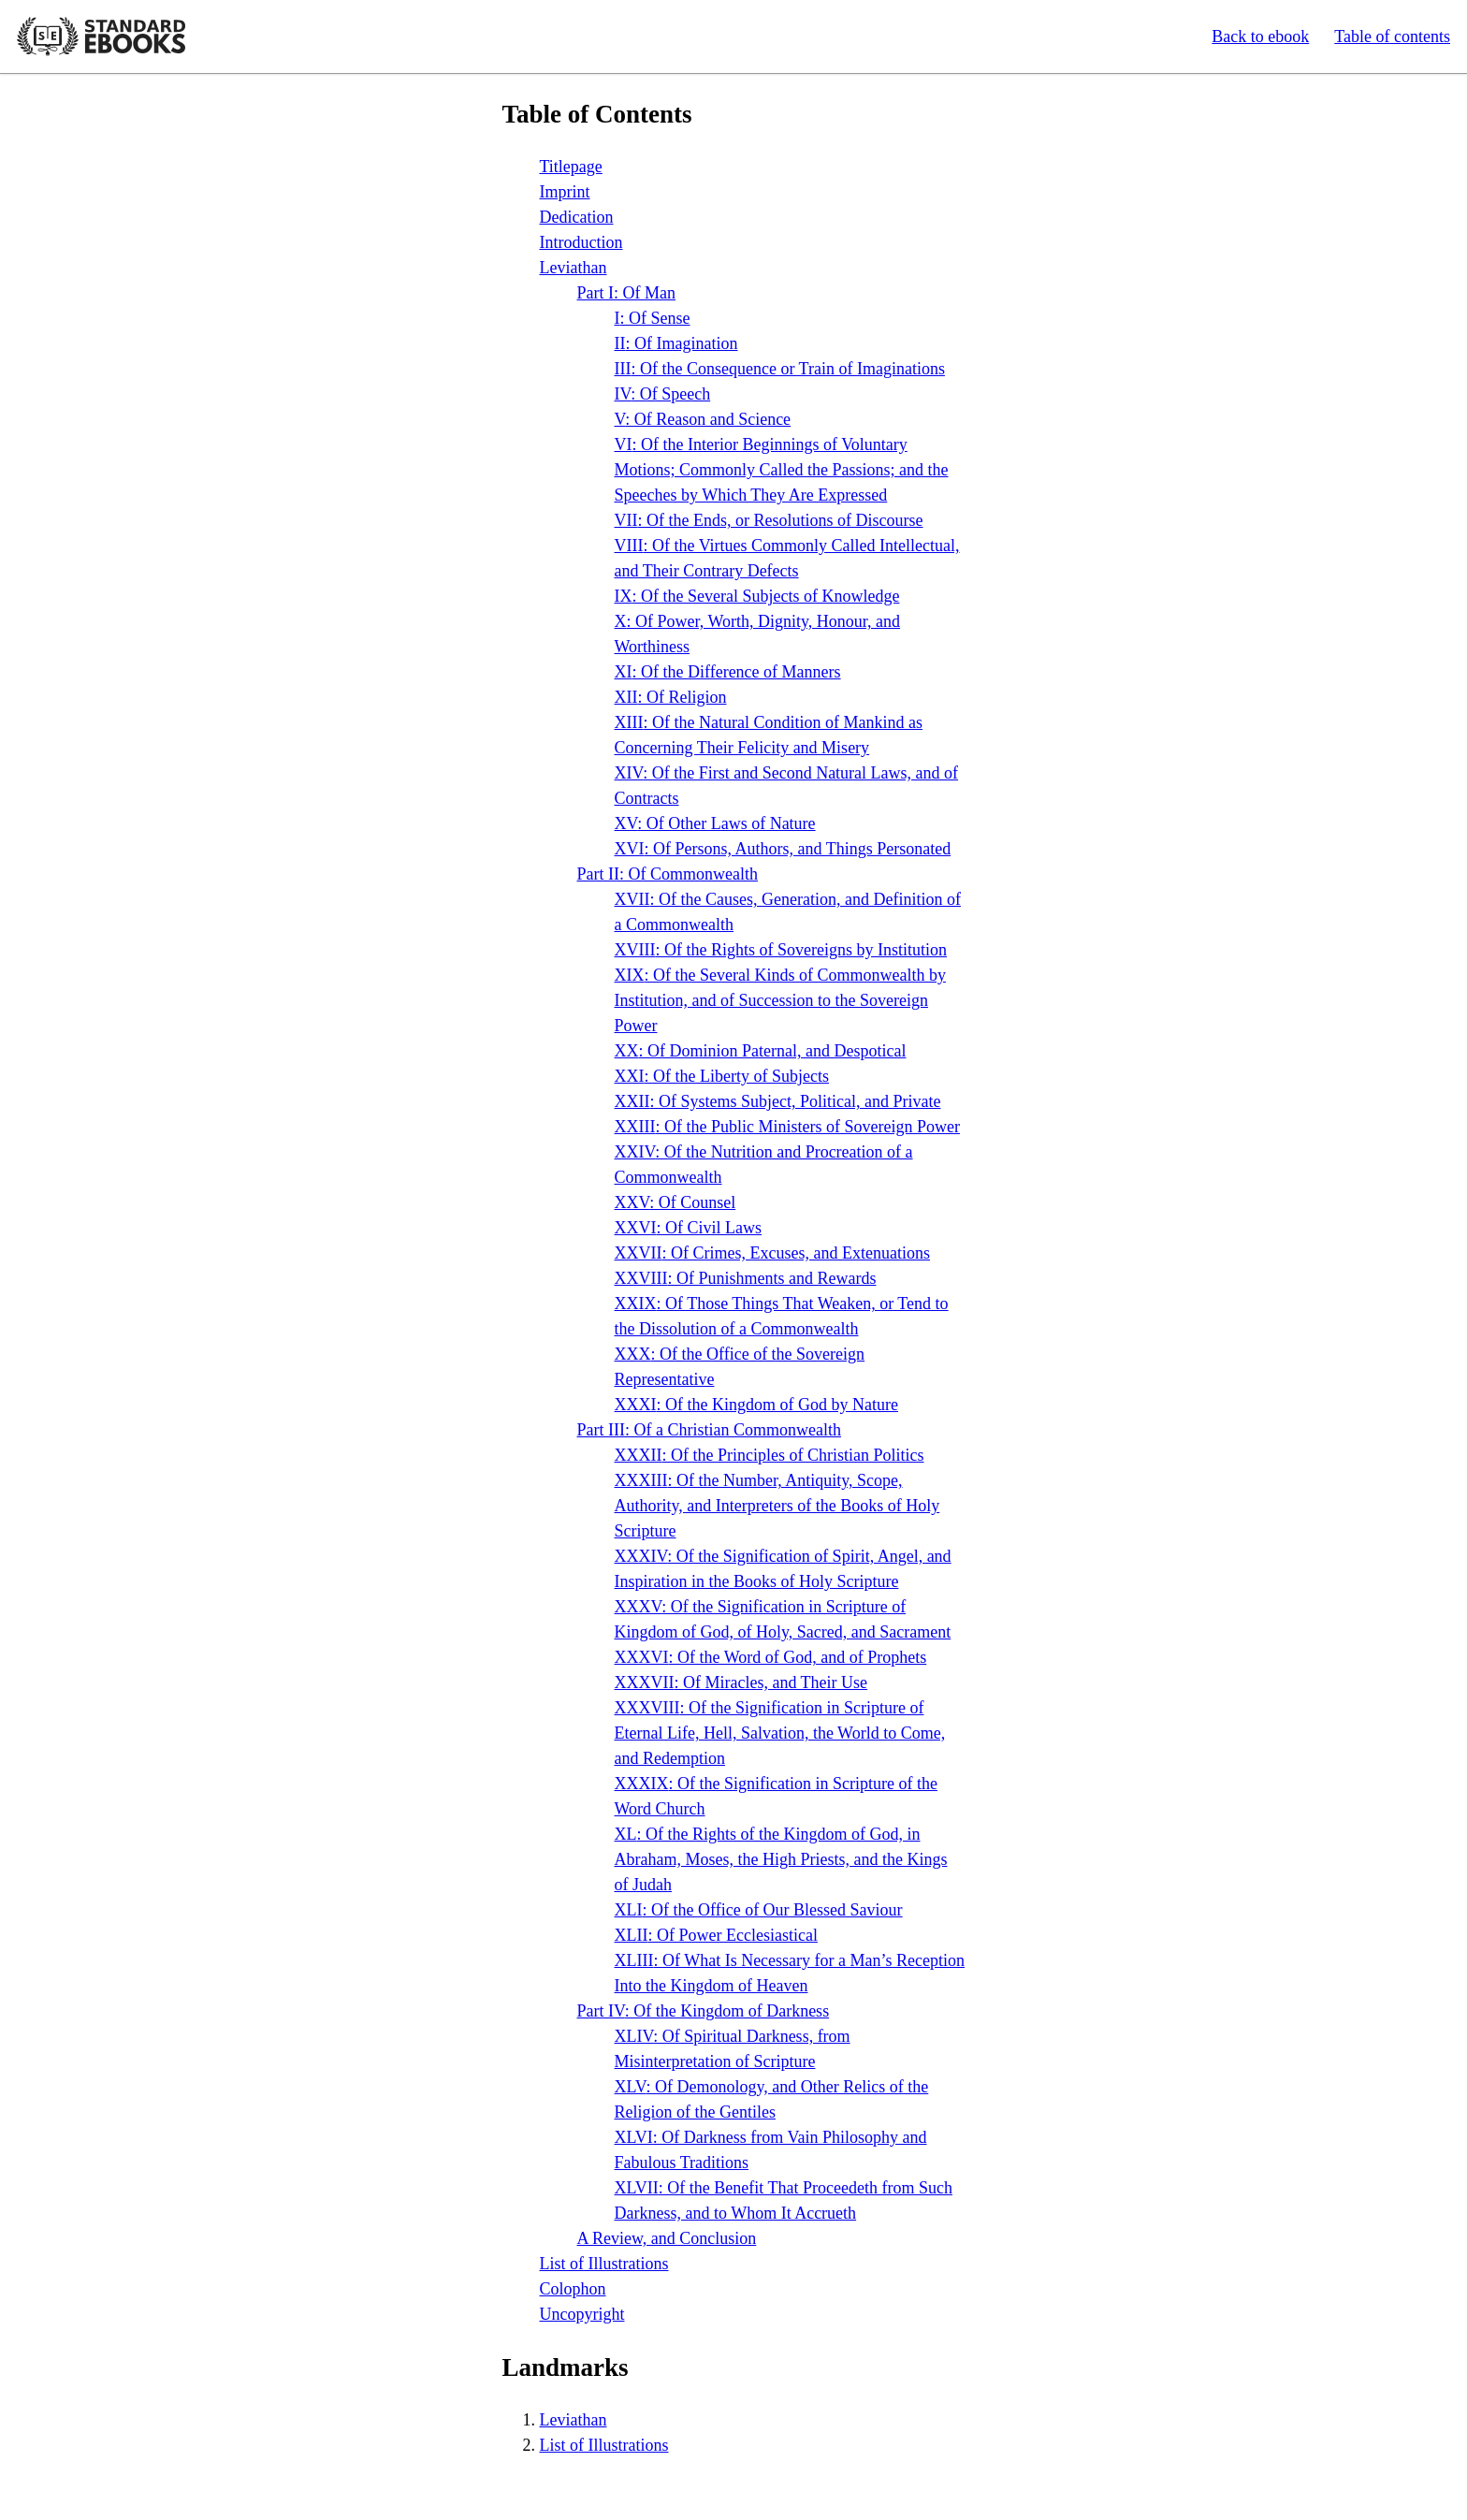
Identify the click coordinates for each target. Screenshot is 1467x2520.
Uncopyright (582, 2314)
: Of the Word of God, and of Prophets (771, 1657)
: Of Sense (652, 318)
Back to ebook (1260, 36)
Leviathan (573, 267)
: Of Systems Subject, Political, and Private (778, 1101)
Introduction (581, 242)
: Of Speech (663, 394)
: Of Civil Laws (689, 1227)
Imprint (565, 191)
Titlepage (571, 166)
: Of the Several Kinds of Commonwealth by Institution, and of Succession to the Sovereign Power (780, 1000)
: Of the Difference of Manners (728, 672)
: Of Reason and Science (703, 419)
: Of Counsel (675, 1202)
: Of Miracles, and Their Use (741, 1682)
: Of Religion (671, 697)
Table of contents (1392, 36)
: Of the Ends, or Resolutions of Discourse (769, 520)
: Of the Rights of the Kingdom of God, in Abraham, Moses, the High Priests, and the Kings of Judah (781, 1859)
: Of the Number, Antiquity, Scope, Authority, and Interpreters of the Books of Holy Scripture (777, 1505)
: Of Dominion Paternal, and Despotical (761, 1051)
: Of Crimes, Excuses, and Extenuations (772, 1253)
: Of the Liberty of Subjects (722, 1076)
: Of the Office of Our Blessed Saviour (759, 1910)
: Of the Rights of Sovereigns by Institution (781, 949)
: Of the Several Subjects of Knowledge (757, 596)
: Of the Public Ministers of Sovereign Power (787, 1126)
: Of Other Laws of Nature (715, 823)
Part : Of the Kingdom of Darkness (703, 2011)
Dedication (577, 217)
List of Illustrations (604, 2263)
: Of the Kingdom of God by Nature (756, 1404)
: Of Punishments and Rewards (746, 1278)
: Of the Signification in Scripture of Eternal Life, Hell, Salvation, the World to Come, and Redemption (780, 1733)
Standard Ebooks (101, 36)
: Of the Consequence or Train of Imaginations (780, 368)
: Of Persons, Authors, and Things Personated (783, 848)
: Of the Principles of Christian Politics (769, 1455)
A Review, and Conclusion (667, 2238)
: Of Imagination (676, 343)
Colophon (573, 2289)
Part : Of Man (626, 293)
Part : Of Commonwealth (667, 874)
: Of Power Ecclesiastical (716, 1935)
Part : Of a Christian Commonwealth (709, 1429)
